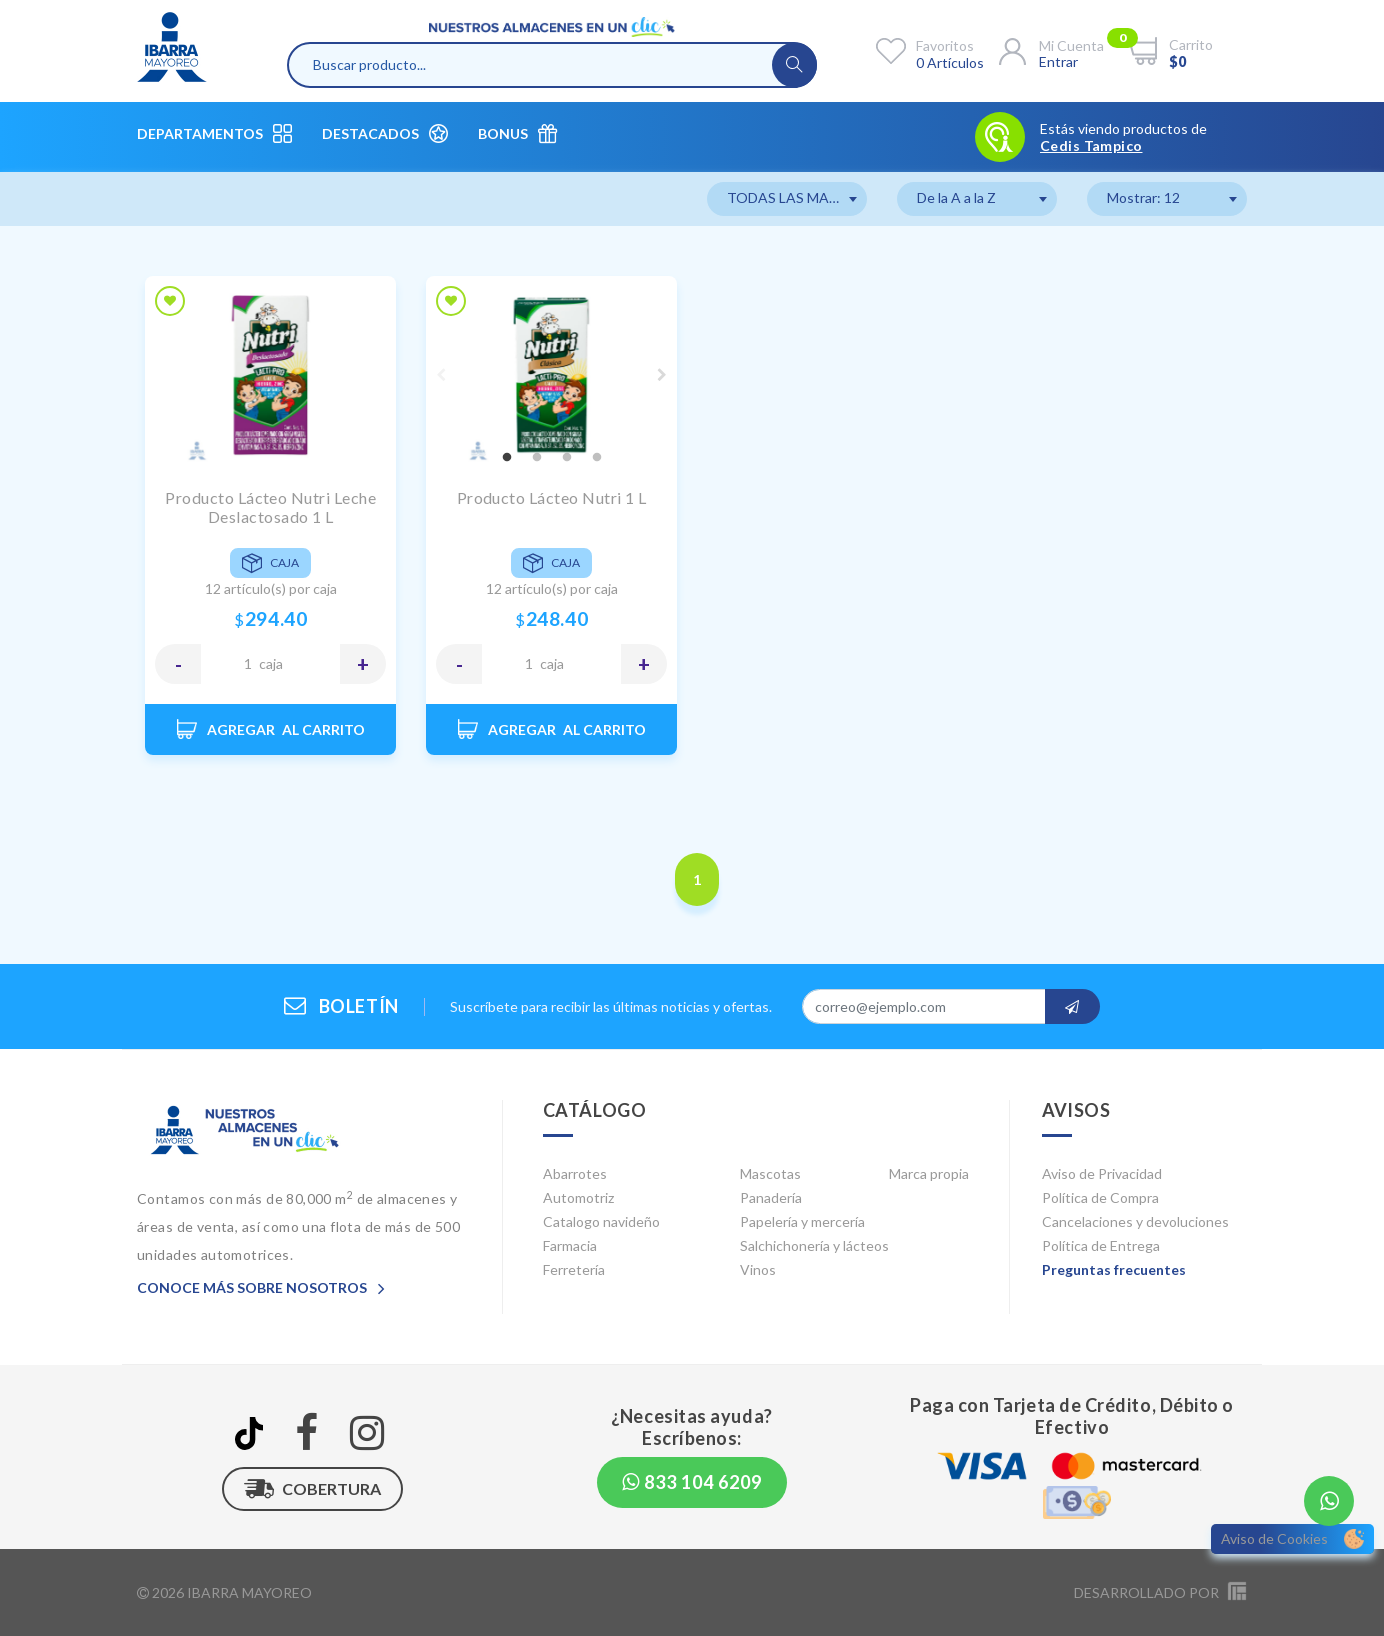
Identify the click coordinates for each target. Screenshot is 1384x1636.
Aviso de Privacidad (1102, 1173)
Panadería (771, 1197)
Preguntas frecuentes (1114, 1269)
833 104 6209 (692, 1482)
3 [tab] (567, 458)
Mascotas (770, 1173)
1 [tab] (507, 458)
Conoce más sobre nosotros (261, 1287)
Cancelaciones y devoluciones (1135, 1221)
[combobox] (787, 199)
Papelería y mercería (802, 1221)
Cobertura (312, 1489)
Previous (441, 375)
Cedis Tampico (1091, 146)
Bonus (517, 133)
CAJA (271, 663)
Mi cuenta (1071, 45)
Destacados (385, 133)
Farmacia (570, 1245)
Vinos (758, 1269)
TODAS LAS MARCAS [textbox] (796, 197)
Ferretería (574, 1269)
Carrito (1191, 44)
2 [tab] (537, 458)
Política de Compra (1100, 1197)
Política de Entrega (1101, 1245)
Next (662, 375)
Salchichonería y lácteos (814, 1245)
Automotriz (578, 1197)
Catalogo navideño (601, 1221)
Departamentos (214, 133)
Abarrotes (575, 1173)
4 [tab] (597, 458)
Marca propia (929, 1173)
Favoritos (945, 45)
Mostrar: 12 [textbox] (1143, 197)
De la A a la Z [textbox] (956, 197)
